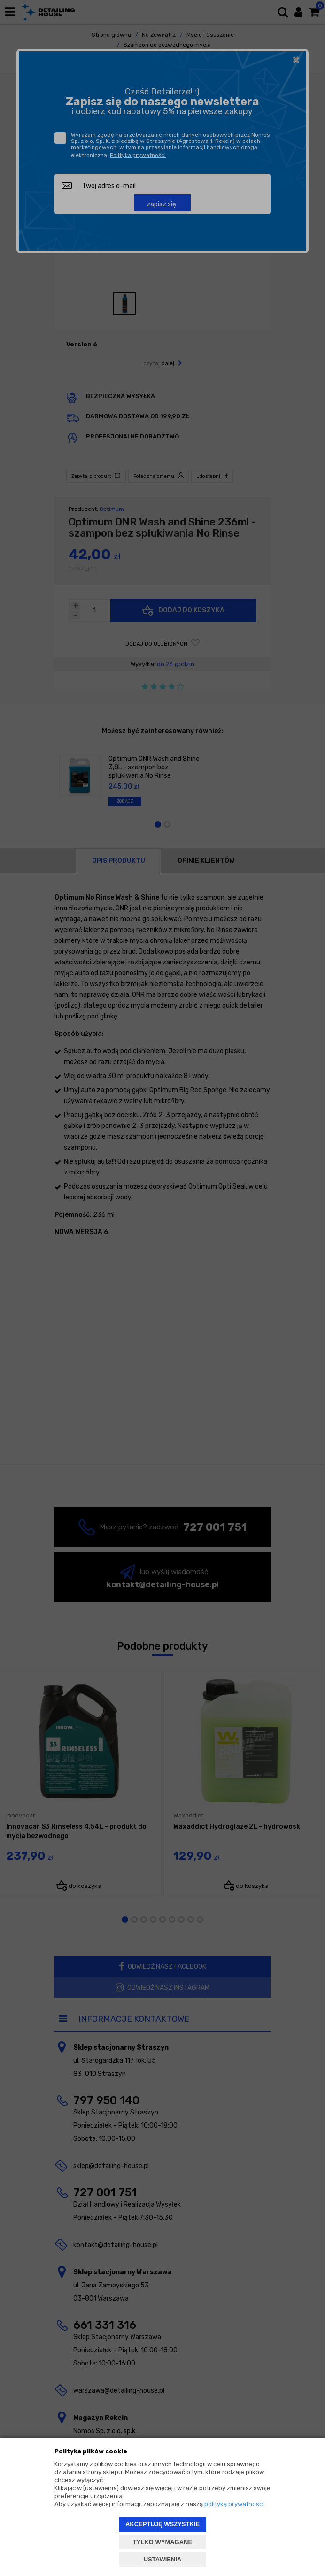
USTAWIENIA (163, 2559)
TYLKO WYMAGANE (162, 2541)
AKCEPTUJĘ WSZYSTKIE (162, 2524)
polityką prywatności (234, 2503)
